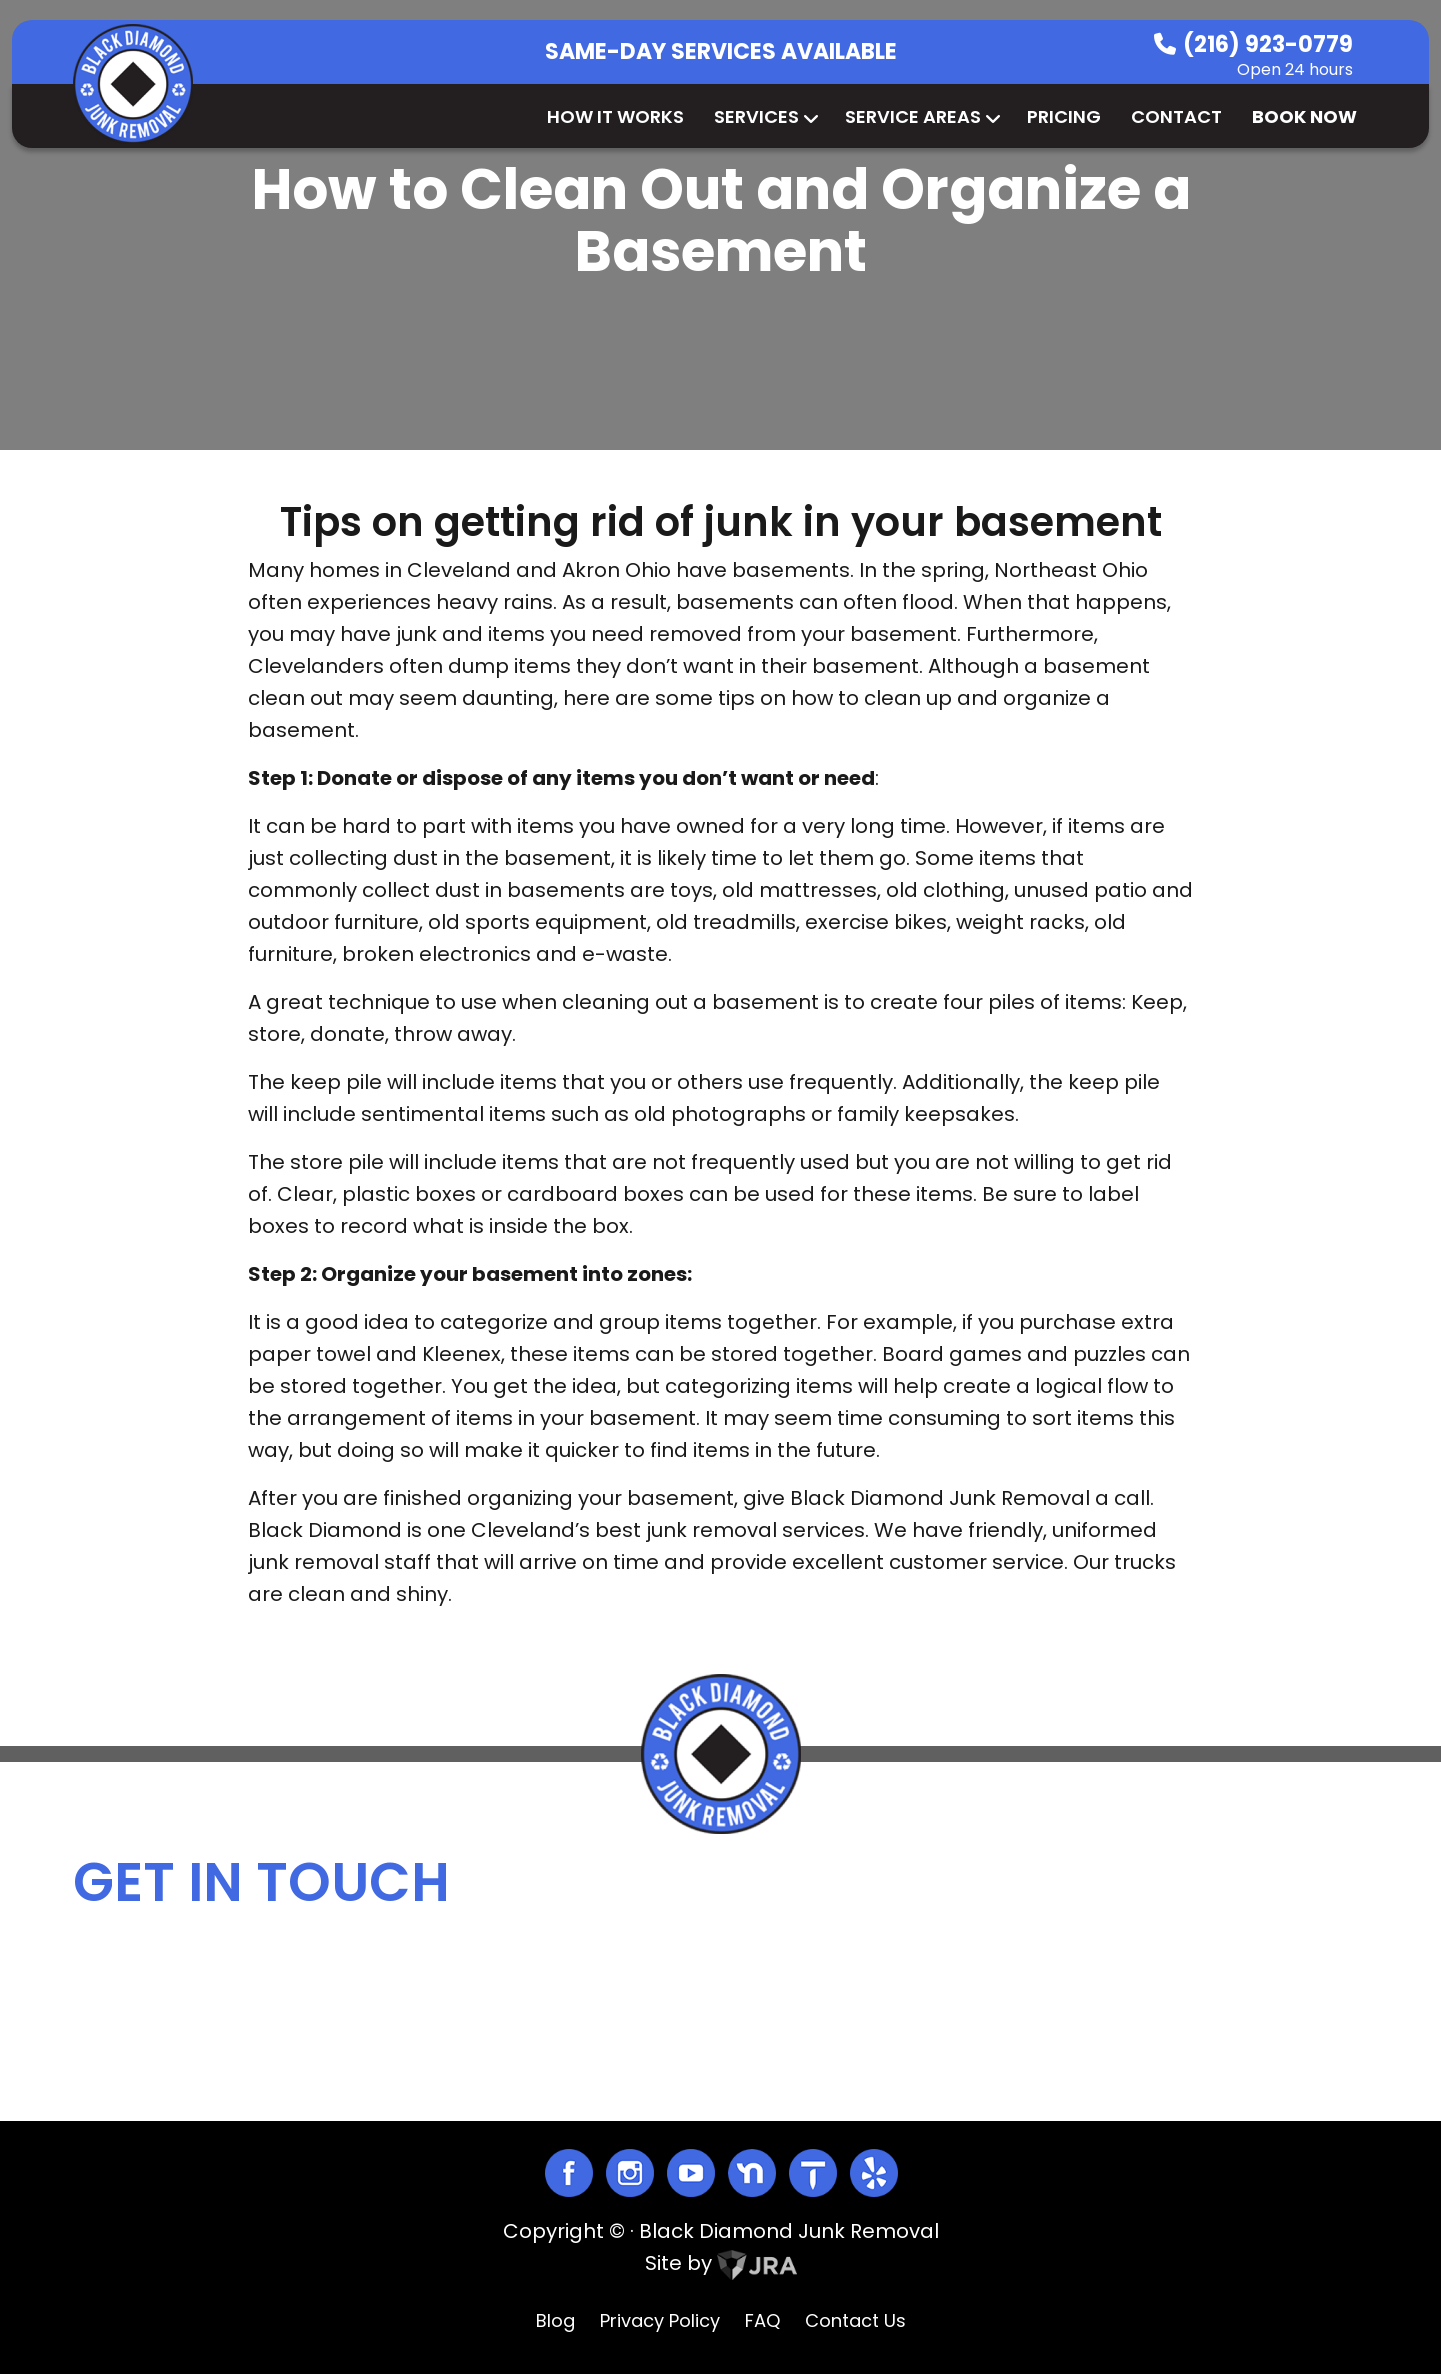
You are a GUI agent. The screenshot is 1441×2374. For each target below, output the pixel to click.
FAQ (762, 2320)
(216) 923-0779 (1268, 44)
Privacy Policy (660, 2320)
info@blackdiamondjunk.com (871, 1992)
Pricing (1064, 116)
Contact (1176, 116)
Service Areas (921, 116)
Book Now (1304, 116)
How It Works (615, 116)
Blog (555, 2320)
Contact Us (855, 2320)
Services (764, 116)
